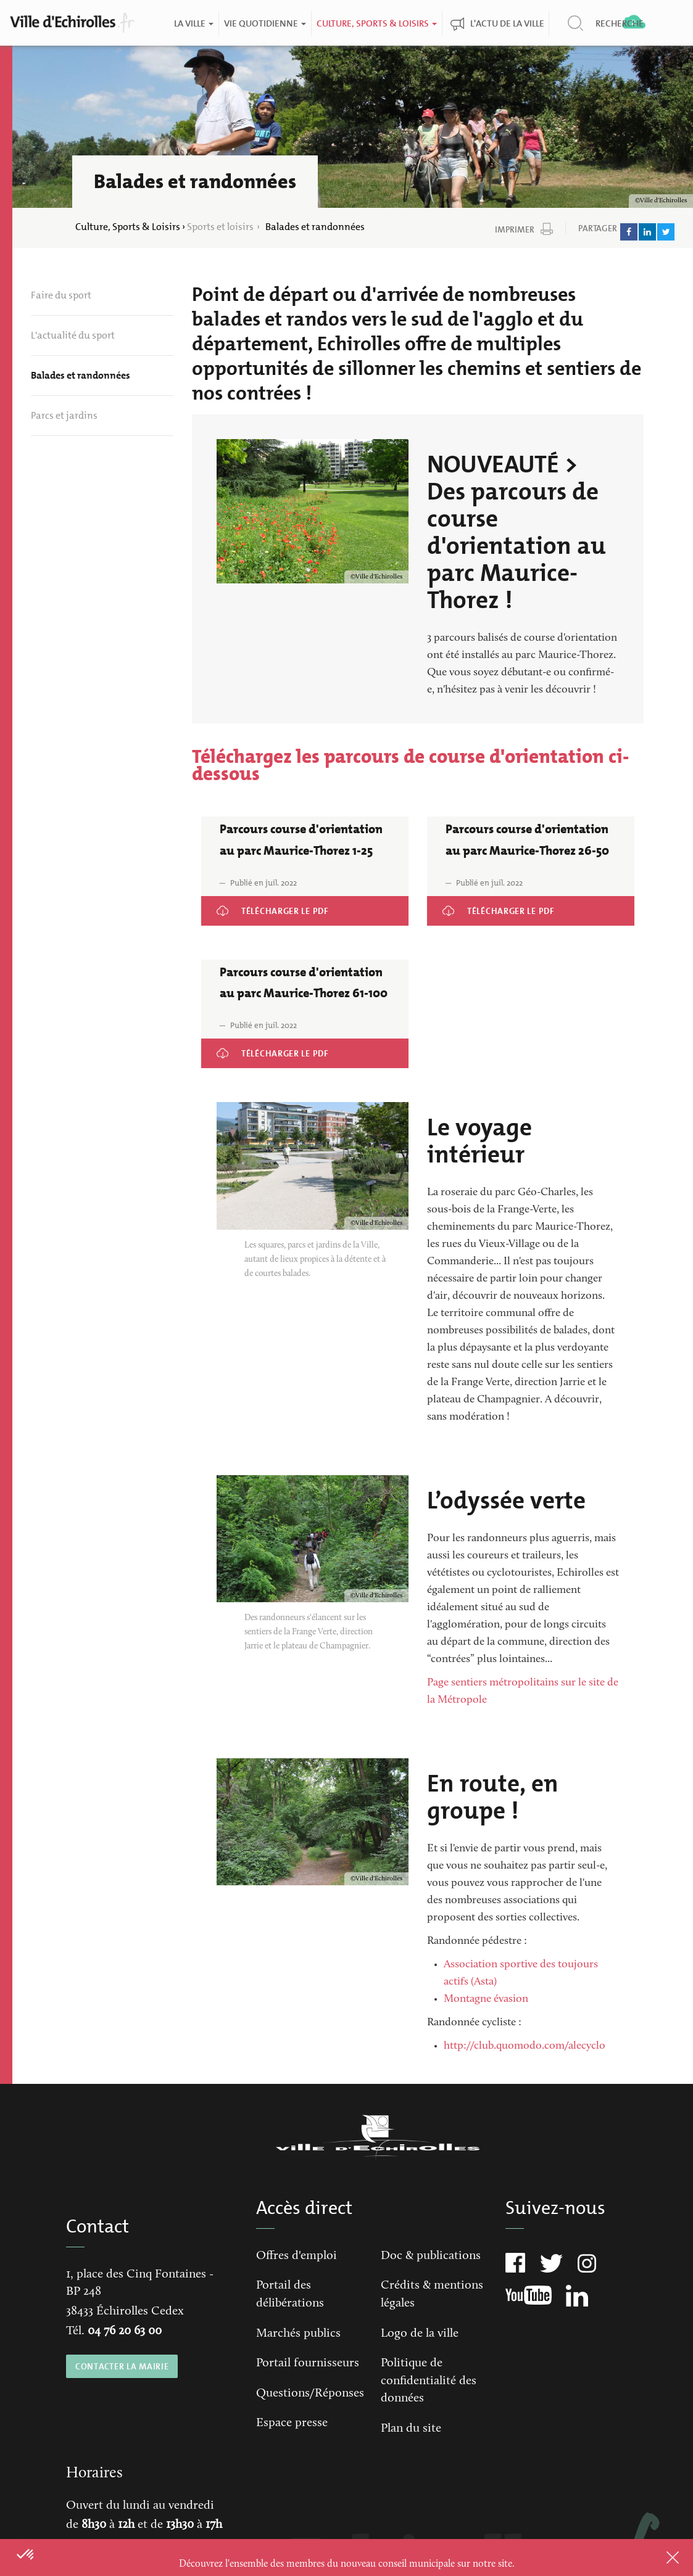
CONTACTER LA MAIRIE (121, 2366)
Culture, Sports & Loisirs (377, 23)
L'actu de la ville (507, 23)
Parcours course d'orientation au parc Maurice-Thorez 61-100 (302, 1055)
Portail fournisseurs (307, 2363)
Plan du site (411, 2428)
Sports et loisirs (220, 226)
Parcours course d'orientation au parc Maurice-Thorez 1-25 (304, 904)
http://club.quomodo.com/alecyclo (524, 2046)
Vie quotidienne (265, 23)
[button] (26, 2555)
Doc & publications (431, 2256)
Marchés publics (298, 2333)
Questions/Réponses (310, 2393)
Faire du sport (61, 295)
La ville (194, 23)
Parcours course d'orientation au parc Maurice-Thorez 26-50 (529, 913)
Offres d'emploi (296, 2256)
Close (656, 2557)
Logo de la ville (420, 2333)
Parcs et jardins (64, 415)
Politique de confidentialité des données (428, 2381)
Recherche (619, 23)
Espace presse (292, 2423)
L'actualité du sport (73, 335)
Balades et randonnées (80, 375)
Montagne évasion (486, 1999)
